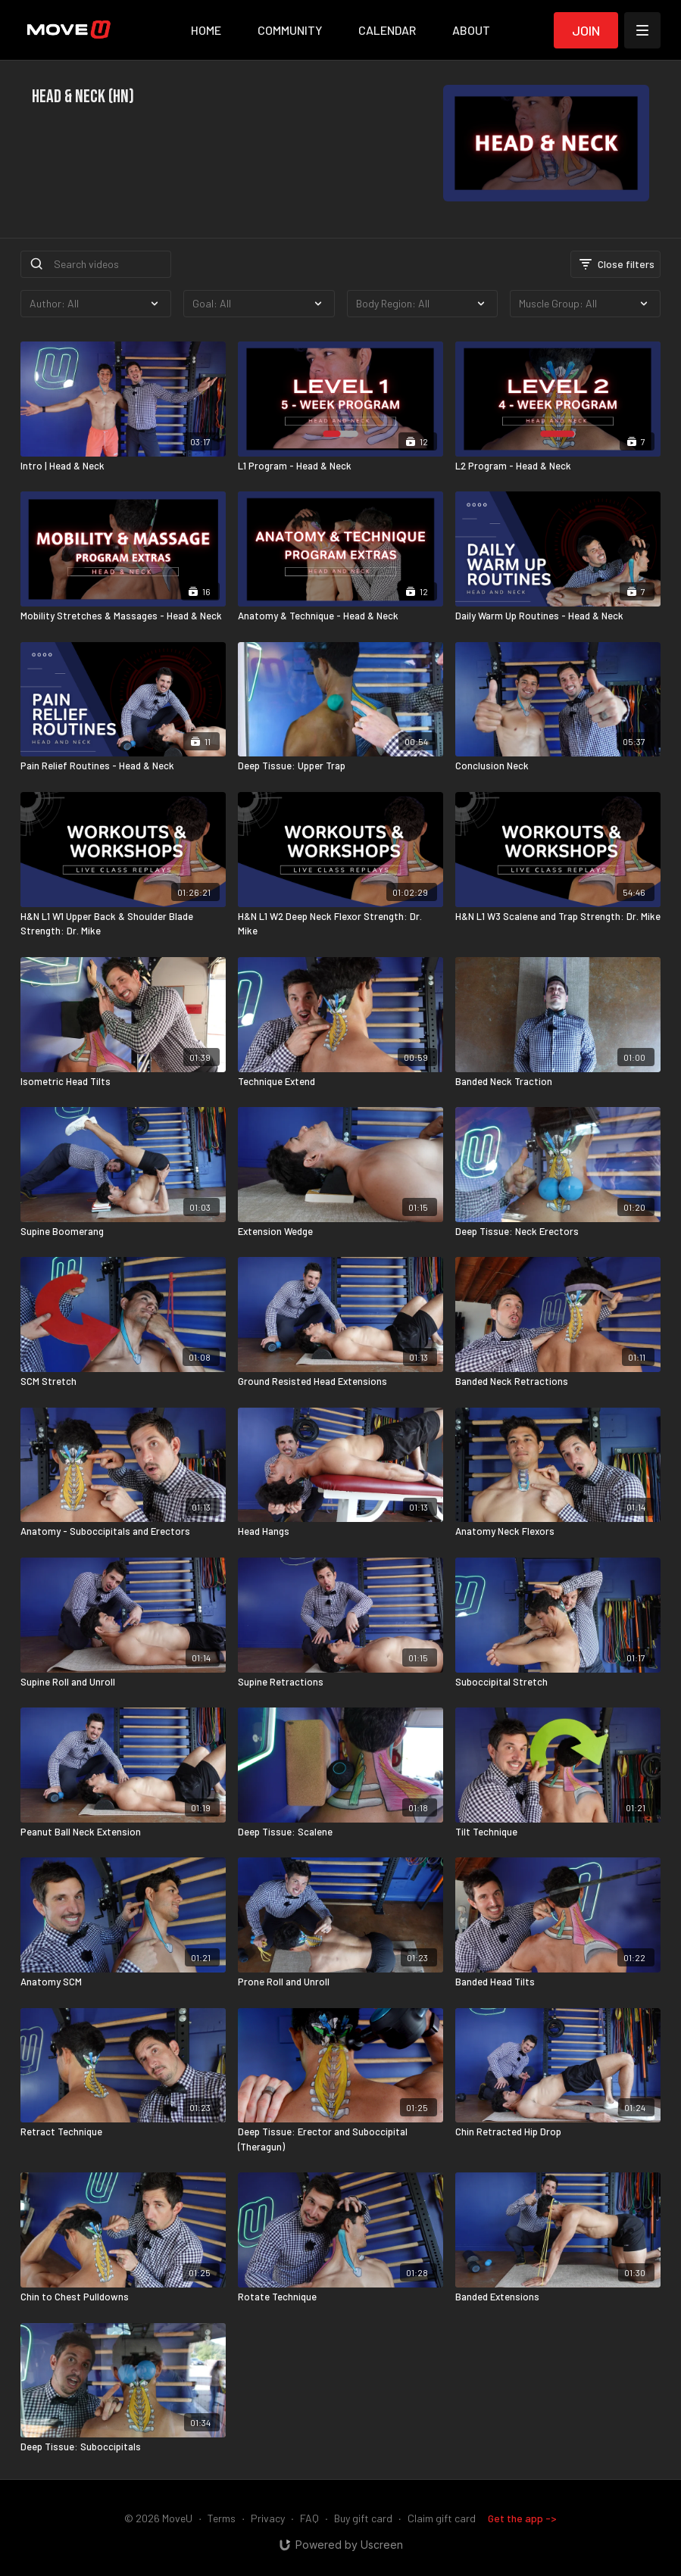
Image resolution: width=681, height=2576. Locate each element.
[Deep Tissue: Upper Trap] (340, 766)
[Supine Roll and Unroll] (123, 1682)
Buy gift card (363, 2518)
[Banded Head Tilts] (558, 1982)
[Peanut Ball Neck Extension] (123, 1832)
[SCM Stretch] (123, 1381)
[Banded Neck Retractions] (558, 1381)
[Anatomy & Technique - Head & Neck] (340, 616)
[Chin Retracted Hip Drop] (558, 2132)
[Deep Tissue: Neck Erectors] (558, 1232)
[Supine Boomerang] (123, 1232)
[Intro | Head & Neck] (123, 466)
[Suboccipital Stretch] (558, 1682)
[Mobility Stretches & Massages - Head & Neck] (123, 616)
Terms (222, 2518)
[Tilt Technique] (558, 1832)
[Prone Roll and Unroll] (340, 1982)
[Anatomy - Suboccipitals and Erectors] (123, 1531)
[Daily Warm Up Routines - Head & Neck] (558, 616)
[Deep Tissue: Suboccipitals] (123, 2447)
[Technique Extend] (340, 1082)
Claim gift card (442, 2518)
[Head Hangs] (340, 1531)
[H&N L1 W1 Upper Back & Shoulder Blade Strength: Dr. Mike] (123, 924)
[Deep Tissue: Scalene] (340, 1832)
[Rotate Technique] (340, 2297)
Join (586, 30)
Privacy (268, 2518)
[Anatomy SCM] (123, 1982)
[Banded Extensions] (558, 2297)
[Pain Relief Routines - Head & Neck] (123, 766)
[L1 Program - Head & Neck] (340, 466)
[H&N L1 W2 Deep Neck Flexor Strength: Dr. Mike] (340, 924)
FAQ (309, 2518)
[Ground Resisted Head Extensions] (340, 1381)
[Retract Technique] (123, 2132)
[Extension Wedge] (340, 1232)
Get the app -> (522, 2518)
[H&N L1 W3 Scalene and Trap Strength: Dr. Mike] (558, 917)
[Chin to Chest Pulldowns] (123, 2297)
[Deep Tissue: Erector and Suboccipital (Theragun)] (340, 2139)
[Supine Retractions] (340, 1682)
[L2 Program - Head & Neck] (558, 466)
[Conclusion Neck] (558, 766)
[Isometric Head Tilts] (123, 1082)
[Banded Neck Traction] (558, 1082)
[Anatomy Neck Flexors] (558, 1531)
